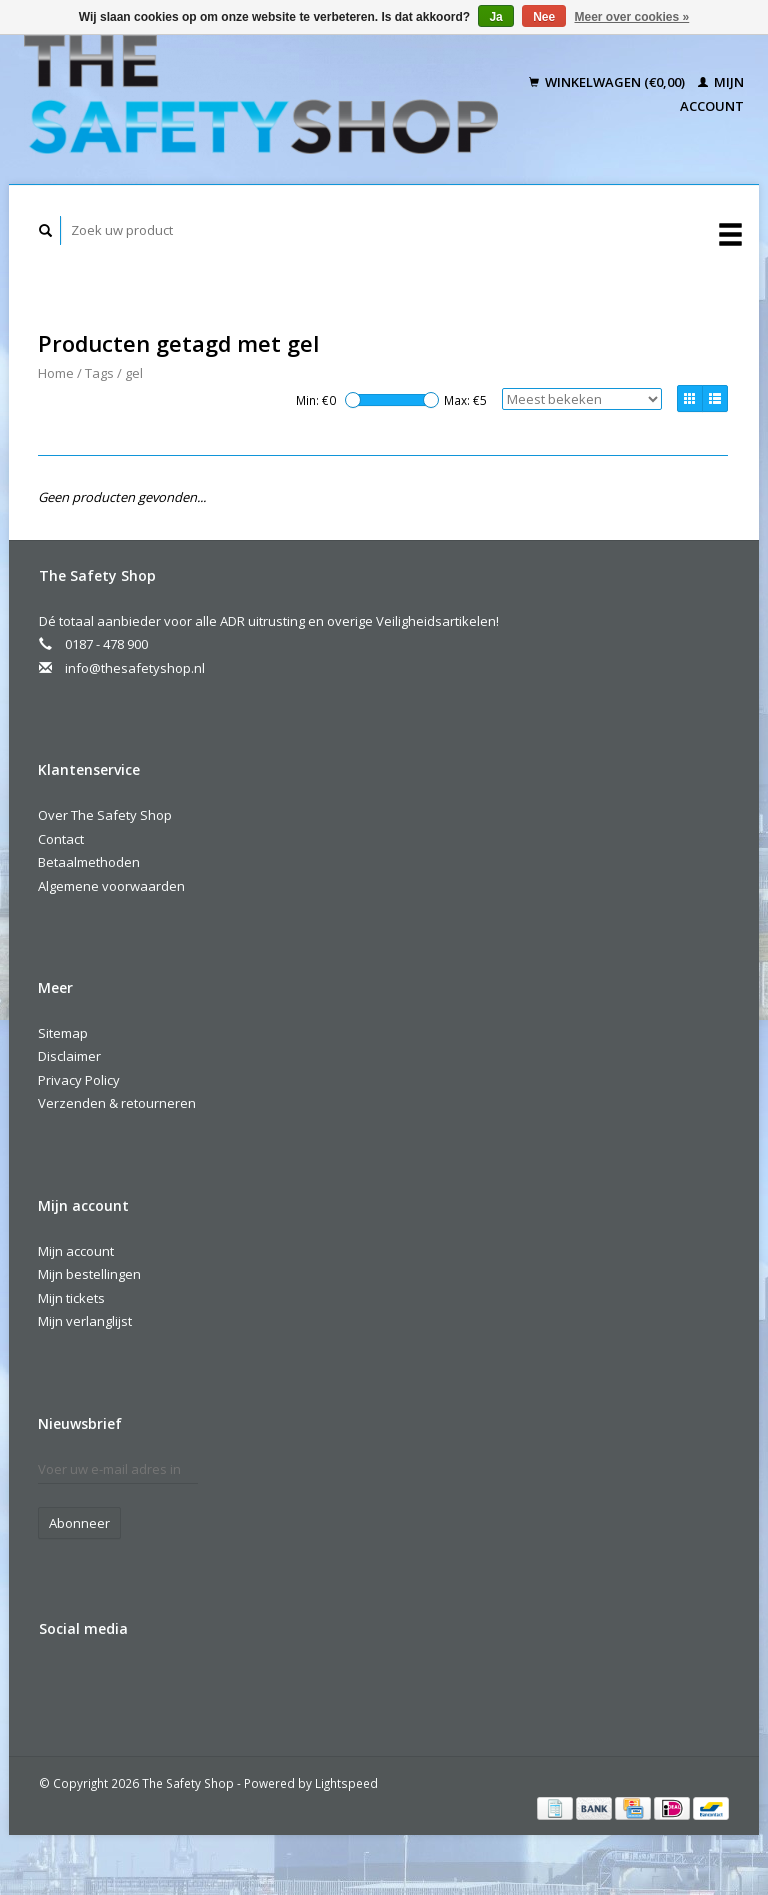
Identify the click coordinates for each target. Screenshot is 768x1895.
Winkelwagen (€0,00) (608, 82)
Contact (61, 839)
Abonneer (79, 1523)
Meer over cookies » (632, 17)
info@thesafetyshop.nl (135, 668)
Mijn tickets (71, 1298)
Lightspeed (346, 1783)
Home (56, 373)
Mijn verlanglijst (85, 1321)
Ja (495, 17)
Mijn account (76, 1251)
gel (134, 373)
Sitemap (63, 1033)
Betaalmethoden (89, 862)
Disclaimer (69, 1056)
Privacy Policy (79, 1080)
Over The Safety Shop (105, 815)
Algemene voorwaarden (111, 886)
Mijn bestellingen (89, 1274)
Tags (99, 373)
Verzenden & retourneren (117, 1103)
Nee (544, 17)
